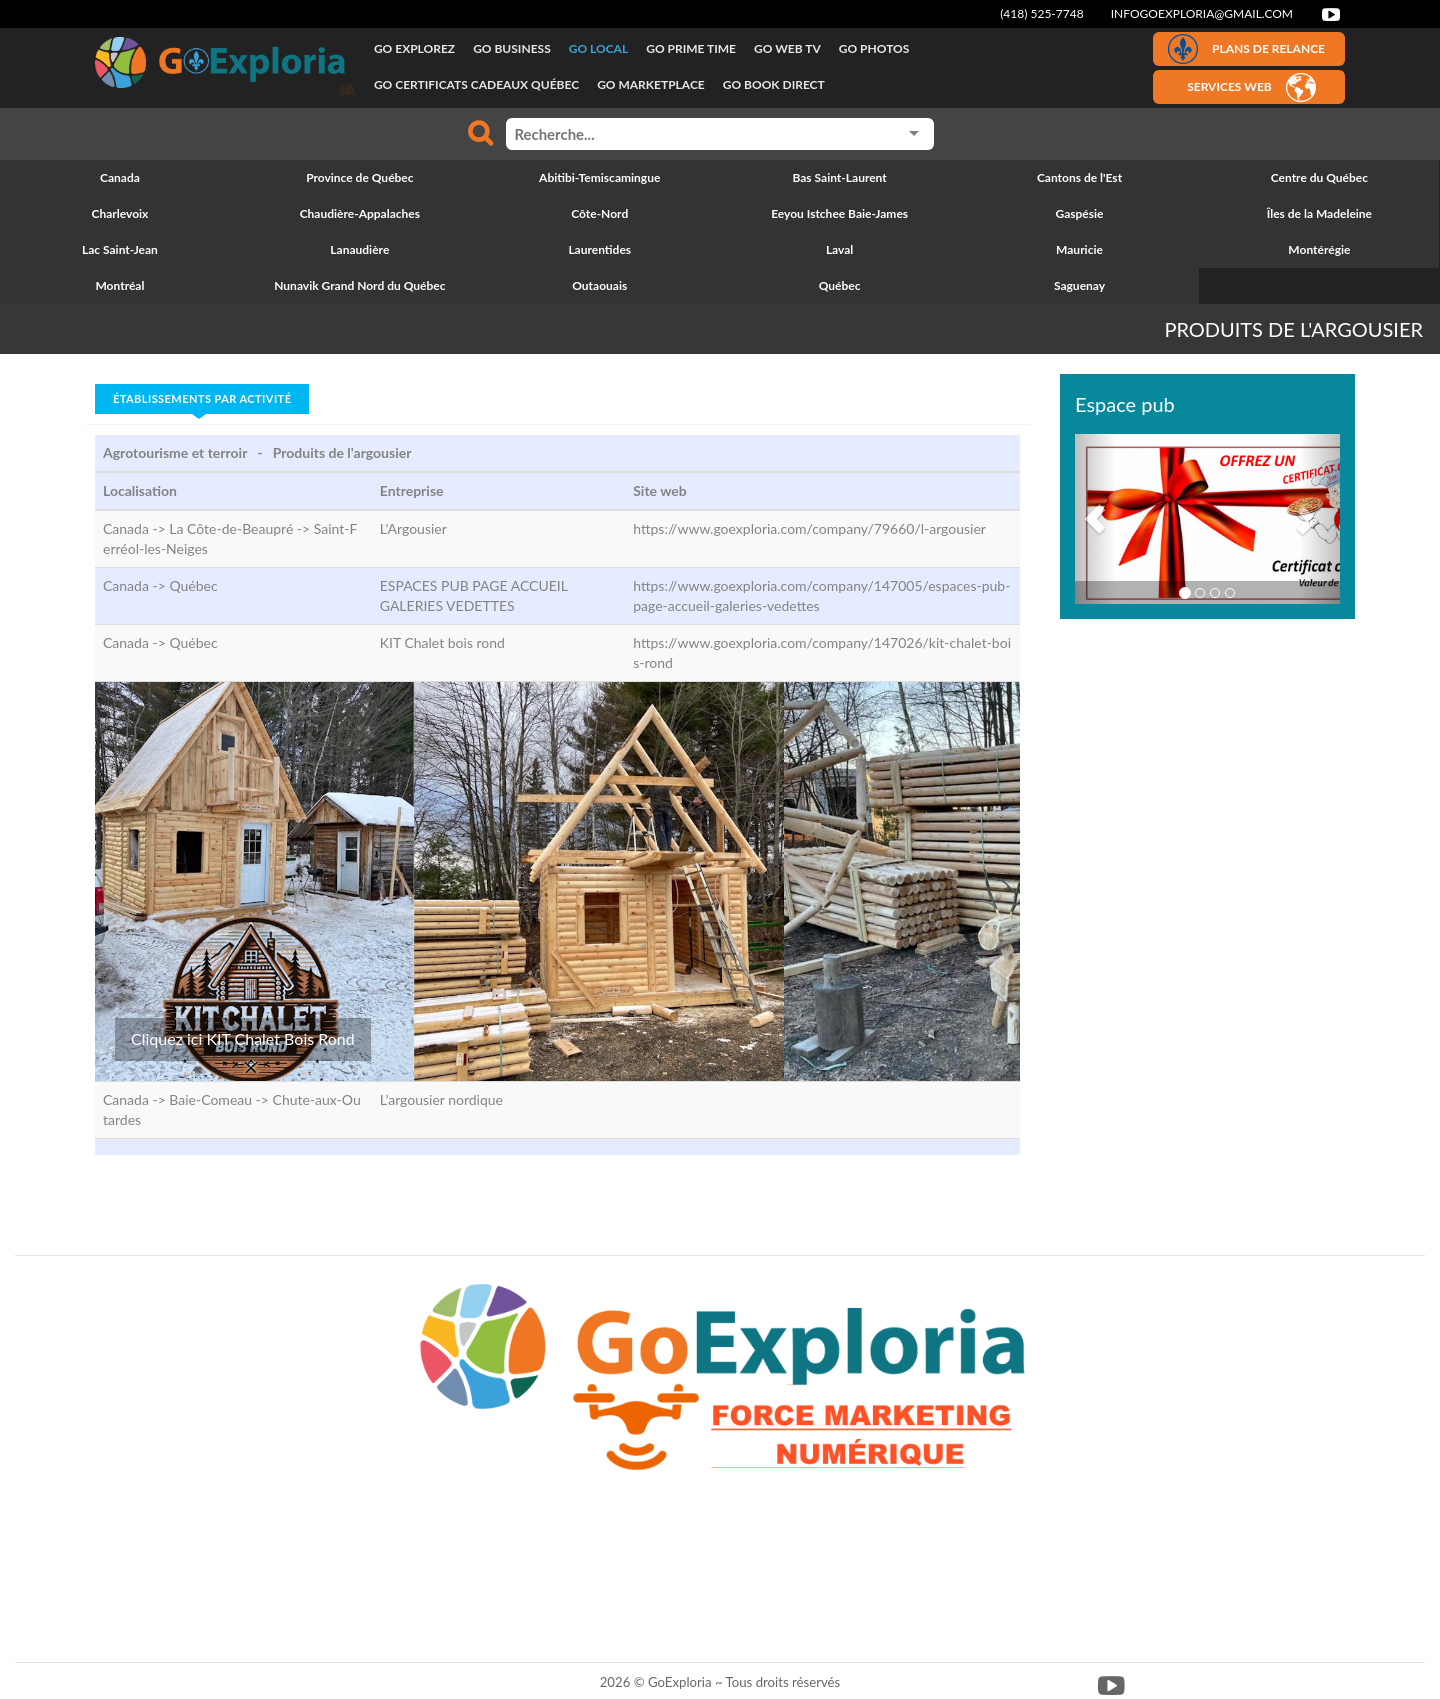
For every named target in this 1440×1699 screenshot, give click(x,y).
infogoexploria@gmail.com (1202, 13)
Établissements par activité (202, 398)
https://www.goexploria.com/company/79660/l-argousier (809, 528)
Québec (193, 585)
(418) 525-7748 (1042, 13)
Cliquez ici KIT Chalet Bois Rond (243, 1038)
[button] (1095, 519)
